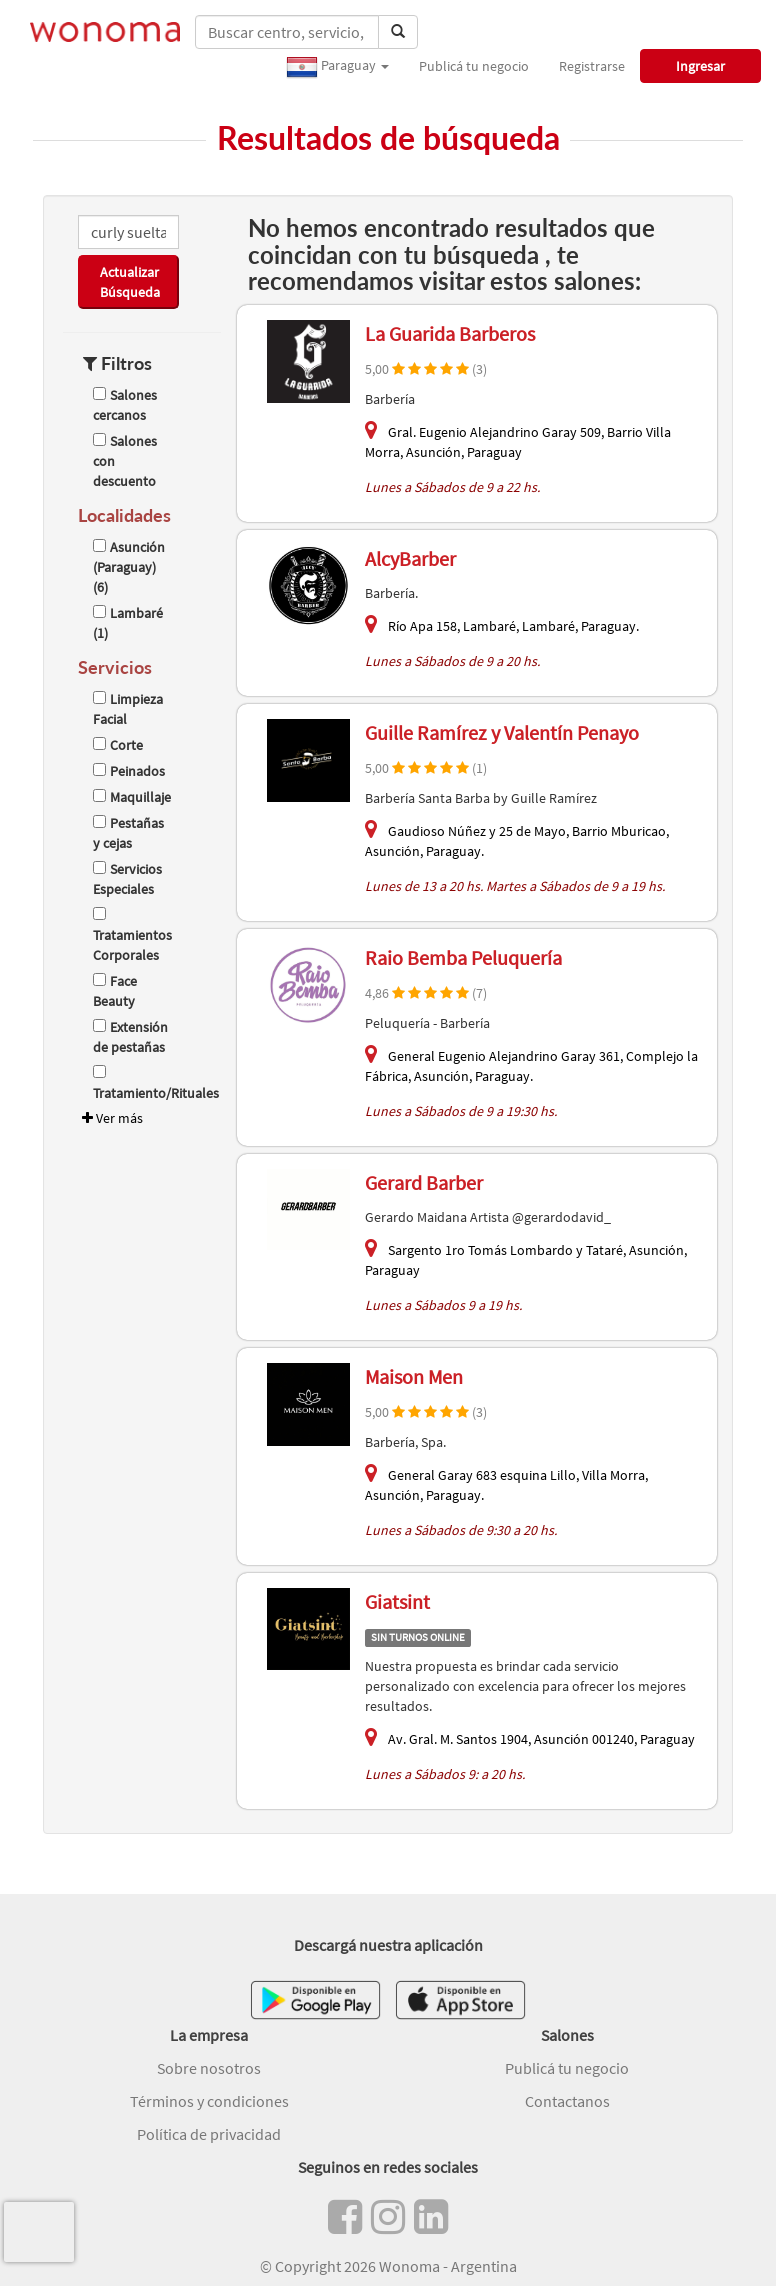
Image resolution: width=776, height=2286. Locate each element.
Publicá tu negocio (474, 66)
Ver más (110, 1118)
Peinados (129, 771)
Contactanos (567, 2101)
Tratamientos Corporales (132, 935)
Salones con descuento (125, 461)
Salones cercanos (125, 405)
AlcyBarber (410, 558)
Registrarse (592, 66)
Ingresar (700, 66)
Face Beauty (115, 991)
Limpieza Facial (128, 709)
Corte (118, 745)
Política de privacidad (209, 2134)
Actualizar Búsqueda (130, 282)
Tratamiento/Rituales (133, 1083)
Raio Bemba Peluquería (463, 957)
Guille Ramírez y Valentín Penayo (502, 732)
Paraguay (337, 67)
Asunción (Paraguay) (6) (129, 567)
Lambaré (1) (128, 623)
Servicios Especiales (127, 879)
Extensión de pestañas (130, 1037)
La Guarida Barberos (450, 333)
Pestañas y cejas (128, 833)
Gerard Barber (424, 1182)
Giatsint (397, 1601)
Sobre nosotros (209, 2068)
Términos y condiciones (209, 2101)
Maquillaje (132, 797)
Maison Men (414, 1376)
